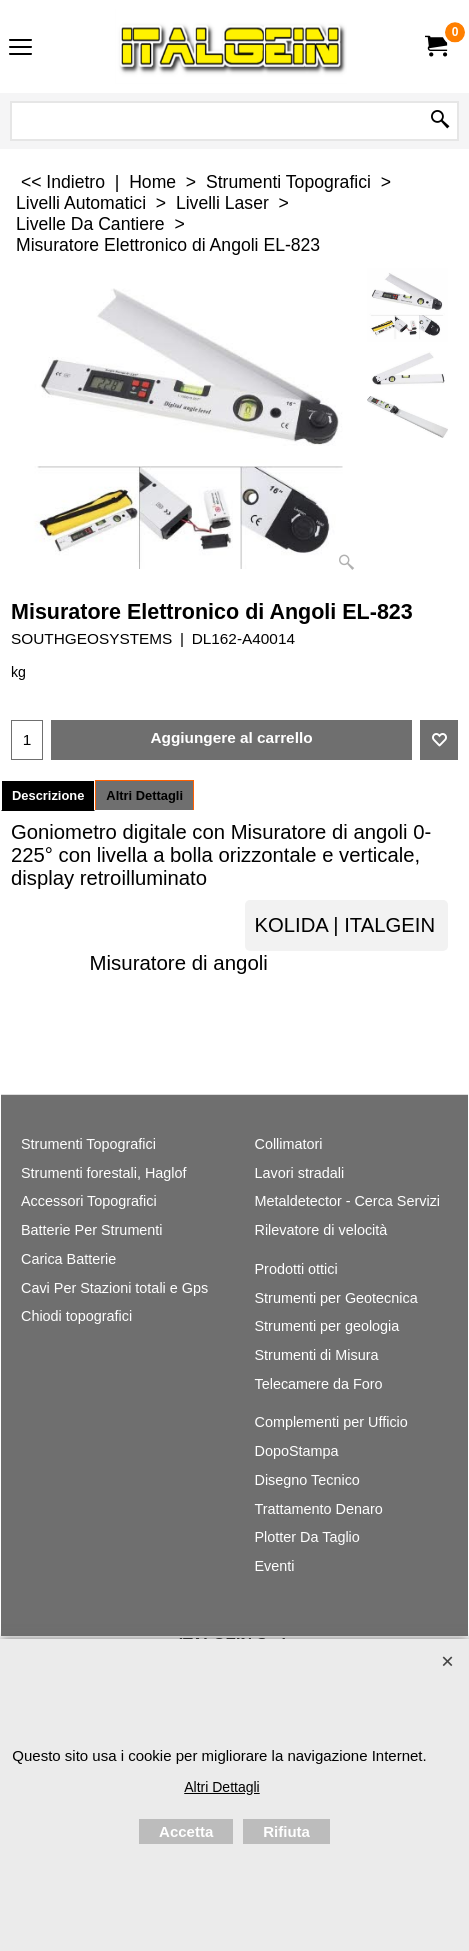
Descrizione (48, 795)
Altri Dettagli (144, 795)
